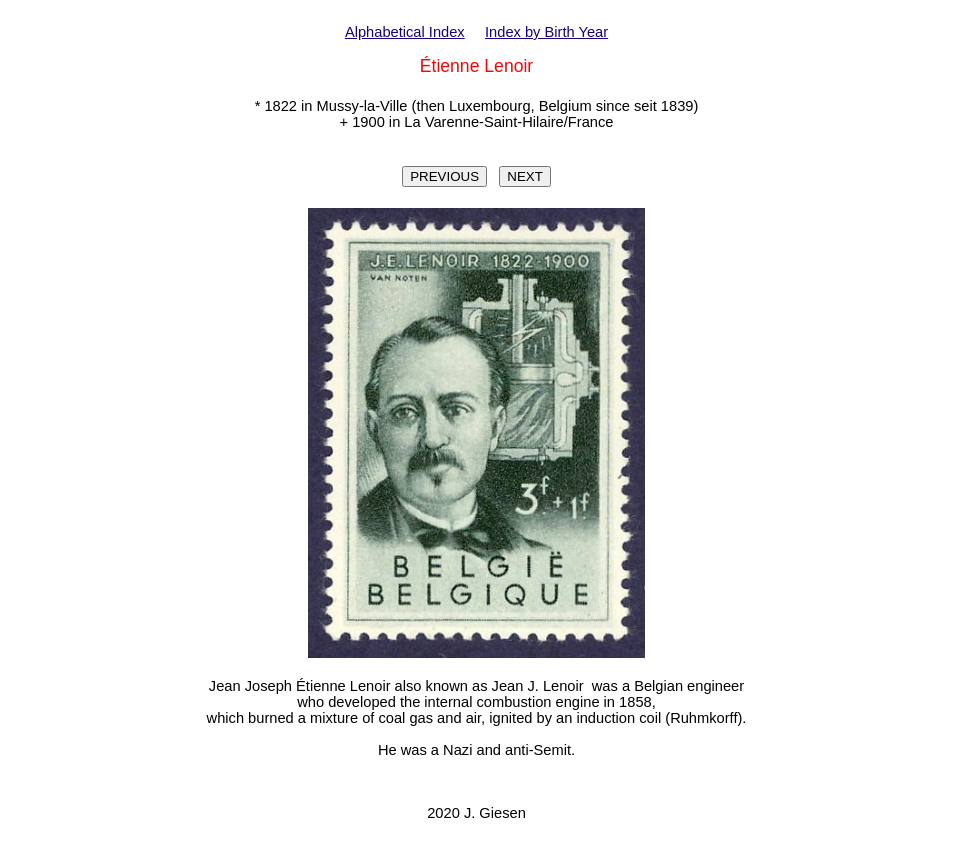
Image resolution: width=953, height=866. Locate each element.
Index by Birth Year (546, 32)
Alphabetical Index (405, 32)
